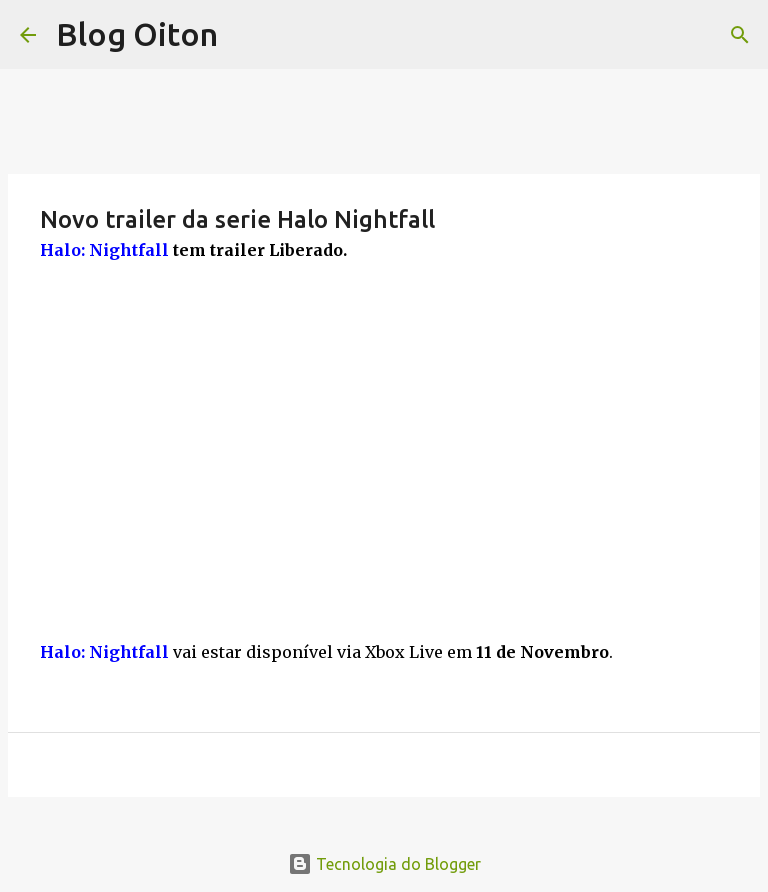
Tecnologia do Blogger (384, 864)
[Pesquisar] (740, 35)
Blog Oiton (137, 34)
